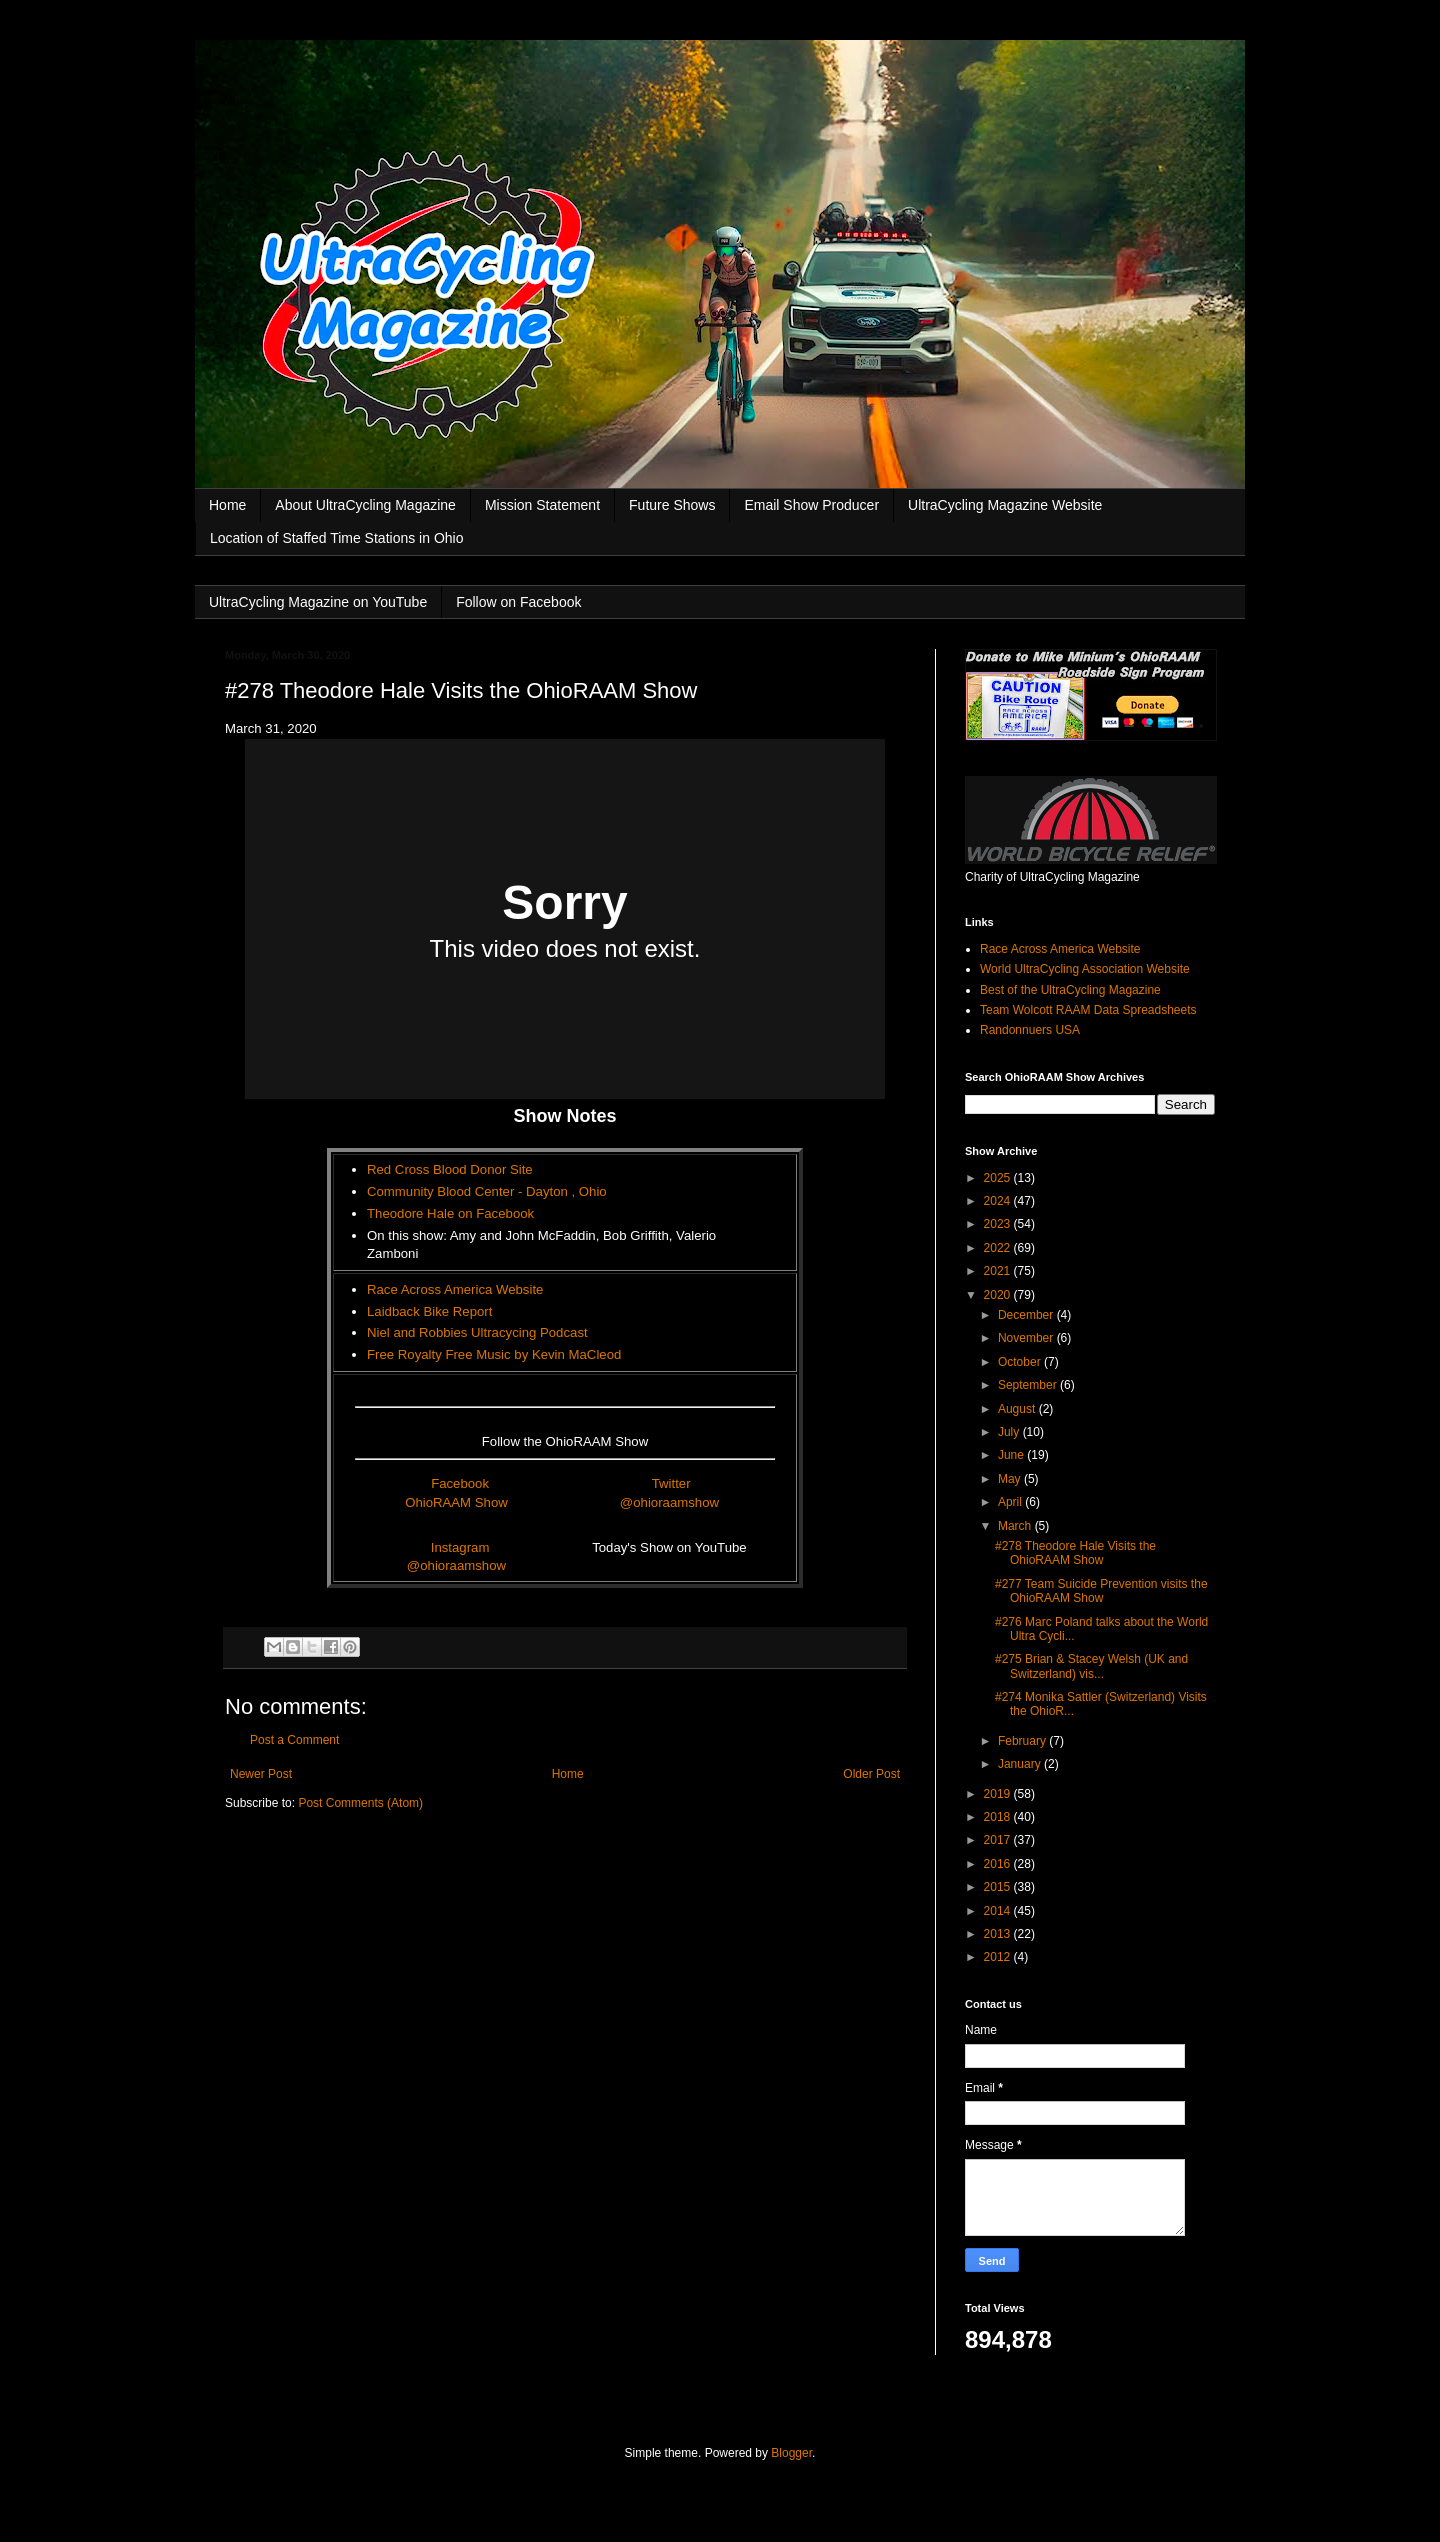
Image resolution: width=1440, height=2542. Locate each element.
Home (227, 505)
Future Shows (672, 505)
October (1021, 1362)
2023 (999, 1224)
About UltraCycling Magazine (365, 505)
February (1023, 1741)
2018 (999, 1817)
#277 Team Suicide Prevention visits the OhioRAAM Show (1101, 1591)
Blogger (791, 2453)
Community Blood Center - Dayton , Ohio (487, 1191)
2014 (999, 1911)
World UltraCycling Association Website (1085, 969)
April (1011, 1502)
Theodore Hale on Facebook (450, 1213)
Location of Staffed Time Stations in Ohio (336, 538)
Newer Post (261, 1774)
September (1029, 1385)
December (1027, 1315)
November (1027, 1338)
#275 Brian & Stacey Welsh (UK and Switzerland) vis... (1091, 1666)
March (1016, 1526)
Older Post (871, 1774)
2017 (999, 1840)
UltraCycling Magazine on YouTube (318, 602)
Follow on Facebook (518, 602)
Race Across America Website (455, 1289)
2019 (999, 1794)
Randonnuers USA (1030, 1030)
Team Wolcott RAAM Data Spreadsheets (1088, 1010)
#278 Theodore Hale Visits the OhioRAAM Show (1075, 1553)
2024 (999, 1201)
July (1010, 1432)
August (1018, 1409)
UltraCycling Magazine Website (1005, 505)
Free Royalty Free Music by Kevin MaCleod (494, 1354)
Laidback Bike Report (429, 1311)
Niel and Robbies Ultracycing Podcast (477, 1332)
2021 (999, 1271)
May (1011, 1479)
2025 (999, 1178)
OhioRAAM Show (456, 1502)
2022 (999, 1248)
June (1012, 1455)
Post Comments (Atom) (360, 1803)
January (1021, 1764)
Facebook (460, 1483)
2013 (999, 1934)
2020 (999, 1295)
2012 (999, 1957)
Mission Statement (542, 505)
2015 (999, 1887)
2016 (999, 1864)
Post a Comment (294, 1740)
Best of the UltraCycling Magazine (1070, 990)
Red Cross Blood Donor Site (450, 1169)
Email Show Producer (811, 505)
